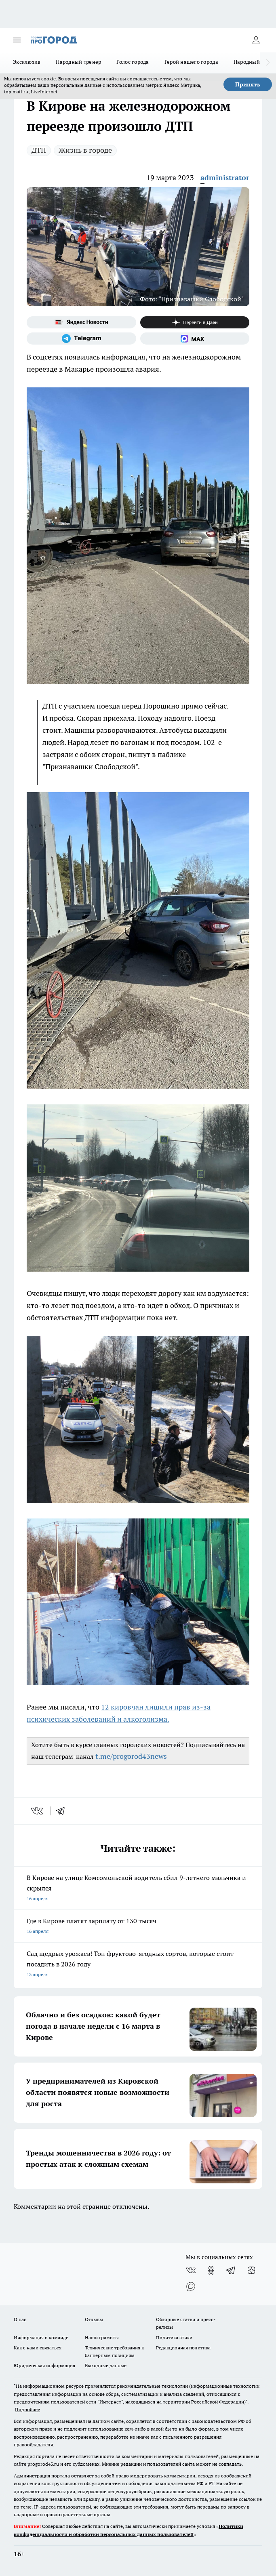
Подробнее (27, 2409)
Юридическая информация (44, 2365)
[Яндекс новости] (81, 322)
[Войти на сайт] (256, 40)
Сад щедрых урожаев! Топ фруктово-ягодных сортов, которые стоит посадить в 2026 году (138, 1964)
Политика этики (174, 2337)
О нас (20, 2319)
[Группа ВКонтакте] (191, 2270)
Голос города (132, 61)
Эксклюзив (26, 61)
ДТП (39, 150)
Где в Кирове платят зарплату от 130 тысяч (138, 1927)
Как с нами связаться (37, 2348)
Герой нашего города (191, 61)
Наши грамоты (102, 2337)
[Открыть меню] (17, 40)
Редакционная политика (183, 2348)
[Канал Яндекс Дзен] (195, 322)
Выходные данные (105, 2365)
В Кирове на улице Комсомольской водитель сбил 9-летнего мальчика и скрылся (138, 1889)
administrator (224, 177)
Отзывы (94, 2319)
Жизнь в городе (85, 150)
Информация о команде (41, 2337)
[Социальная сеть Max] (195, 338)
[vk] (38, 1811)
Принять (247, 84)
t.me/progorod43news (131, 1756)
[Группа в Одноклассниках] (211, 2270)
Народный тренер (78, 61)
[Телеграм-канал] (81, 338)
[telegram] (63, 1811)
